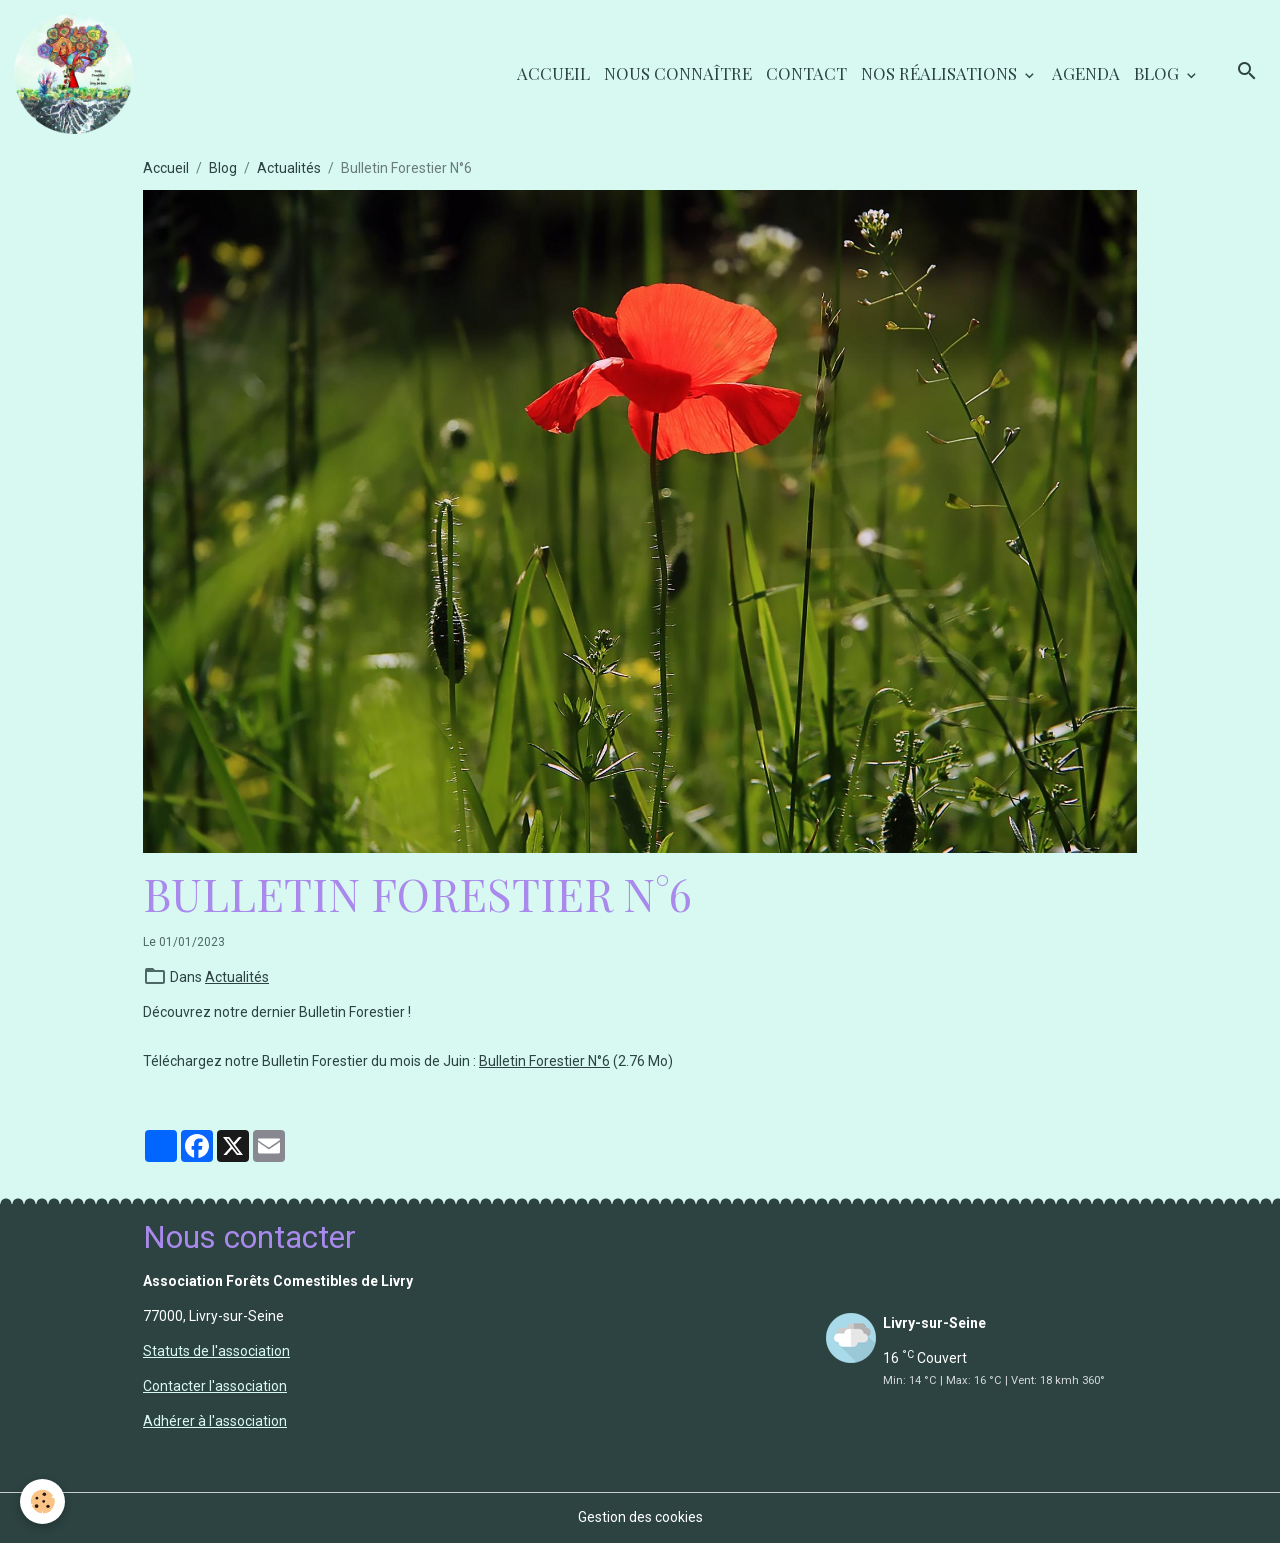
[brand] (77, 74)
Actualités (289, 168)
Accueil (553, 73)
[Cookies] (42, 1501)
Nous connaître (678, 73)
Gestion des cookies (640, 1517)
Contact (806, 73)
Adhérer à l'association (215, 1421)
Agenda (1086, 73)
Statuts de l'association (216, 1351)
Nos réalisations (941, 73)
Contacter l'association (215, 1386)
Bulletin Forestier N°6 (544, 1061)
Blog (1158, 73)
